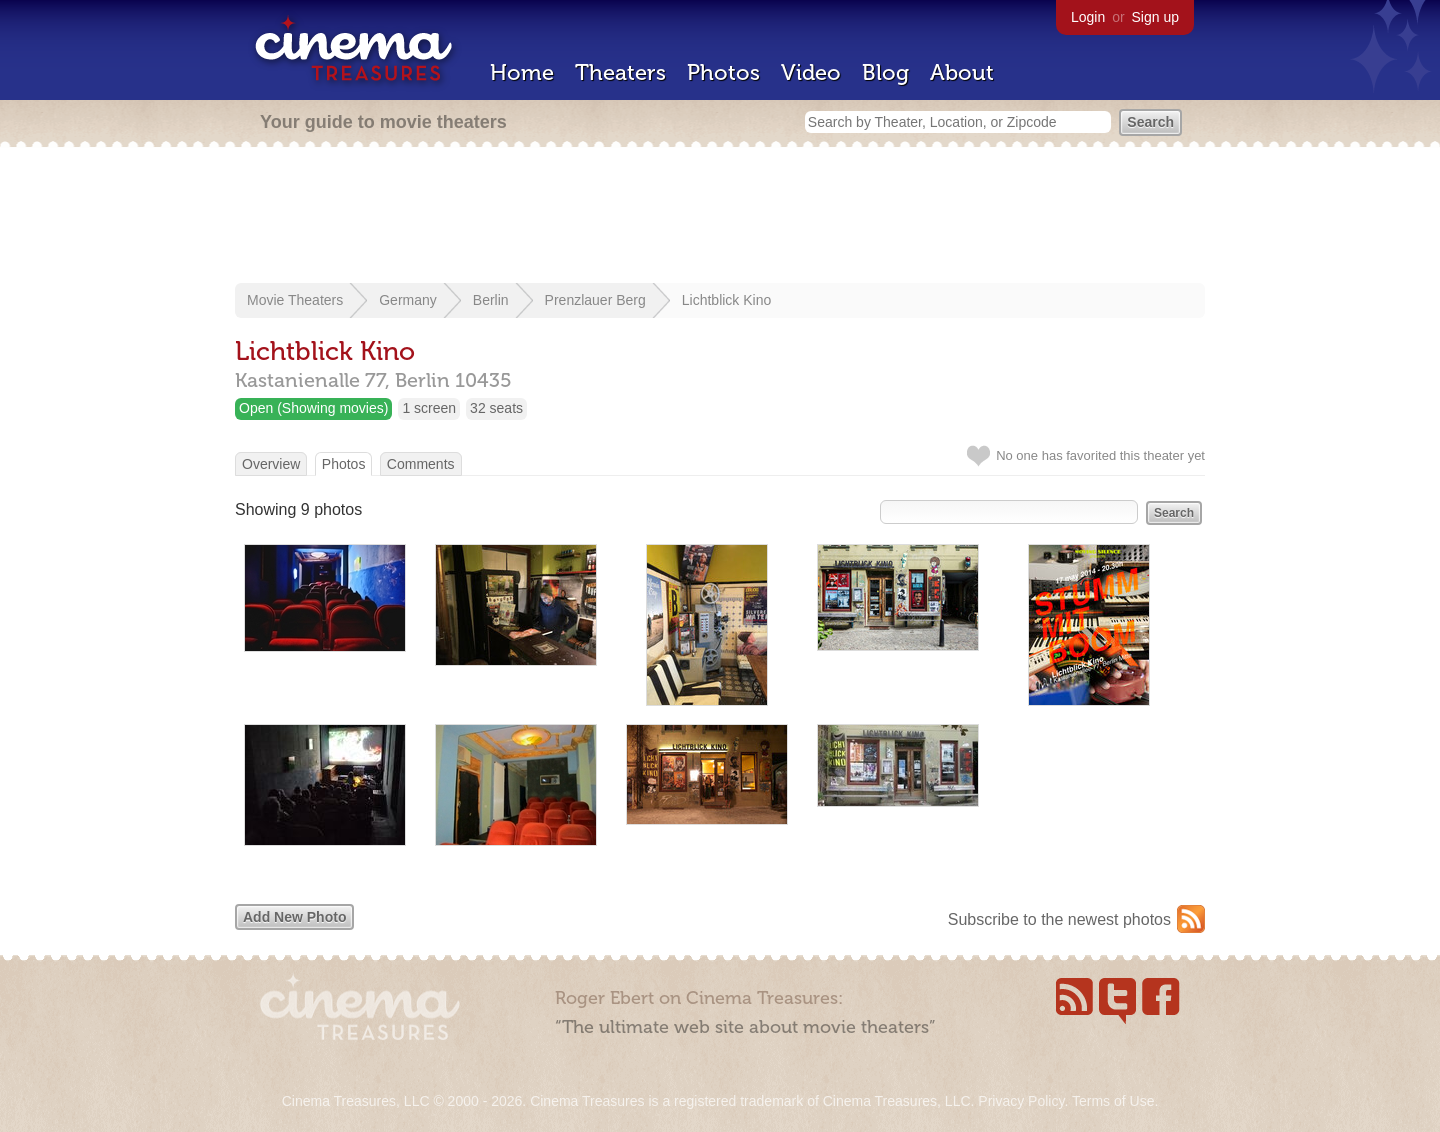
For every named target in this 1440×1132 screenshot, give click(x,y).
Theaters (620, 72)
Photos (723, 72)
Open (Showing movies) (313, 408)
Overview (271, 464)
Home (522, 72)
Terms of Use (1113, 1101)
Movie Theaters (295, 300)
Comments (421, 464)
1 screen (429, 408)
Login (1088, 17)
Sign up (1155, 17)
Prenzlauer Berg (595, 300)
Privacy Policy (1021, 1101)
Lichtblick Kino (727, 300)
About (962, 72)
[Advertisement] (720, 217)
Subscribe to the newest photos (1059, 919)
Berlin (491, 300)
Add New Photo (294, 917)
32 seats (496, 408)
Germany (408, 300)
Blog (885, 72)
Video (811, 72)
